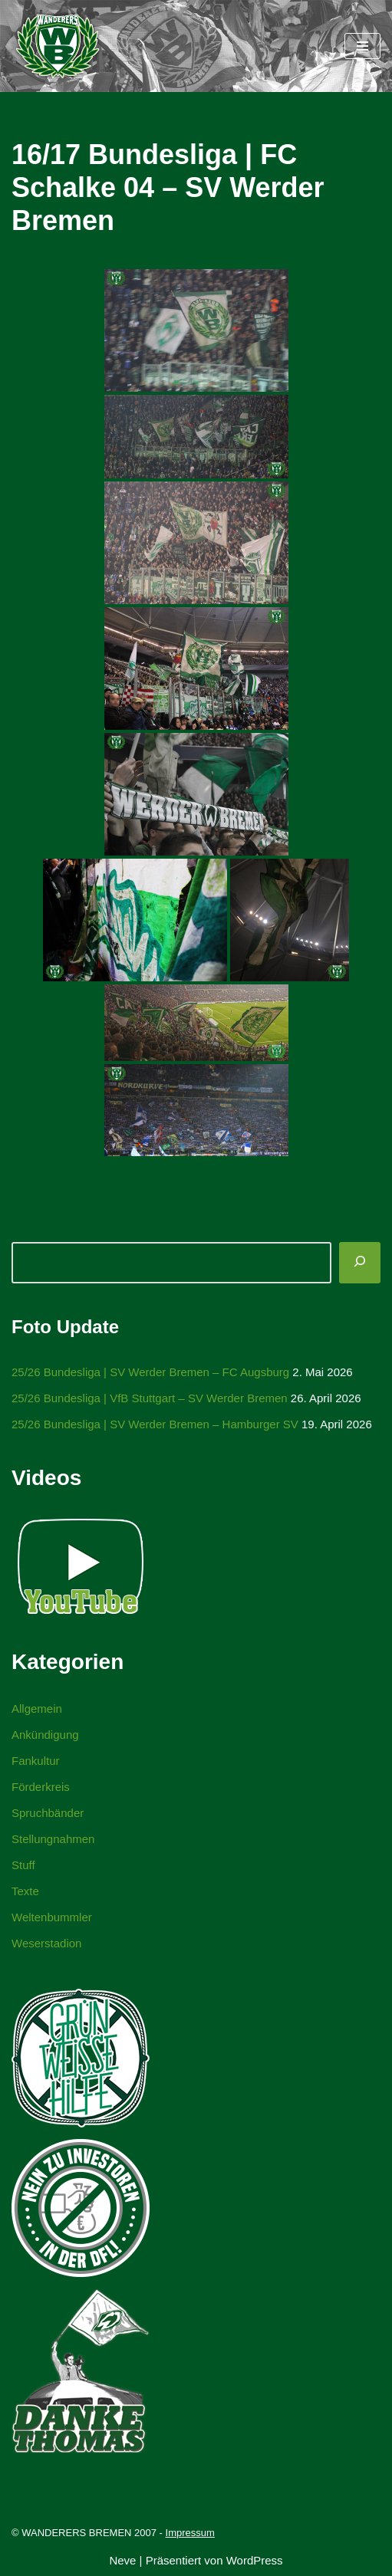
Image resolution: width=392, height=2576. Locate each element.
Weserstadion (46, 1943)
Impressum (190, 2532)
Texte (25, 1891)
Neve (122, 2560)
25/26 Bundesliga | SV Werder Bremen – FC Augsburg (150, 1371)
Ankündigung (45, 1734)
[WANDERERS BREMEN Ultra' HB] (58, 46)
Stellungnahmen (53, 1838)
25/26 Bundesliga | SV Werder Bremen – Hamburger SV (155, 1424)
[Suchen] (359, 1262)
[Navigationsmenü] (362, 46)
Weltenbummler (52, 1917)
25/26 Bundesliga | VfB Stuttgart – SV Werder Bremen (150, 1398)
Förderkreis (41, 1786)
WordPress (254, 2560)
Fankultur (36, 1760)
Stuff (23, 1864)
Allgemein (37, 1708)
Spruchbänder (48, 1812)
